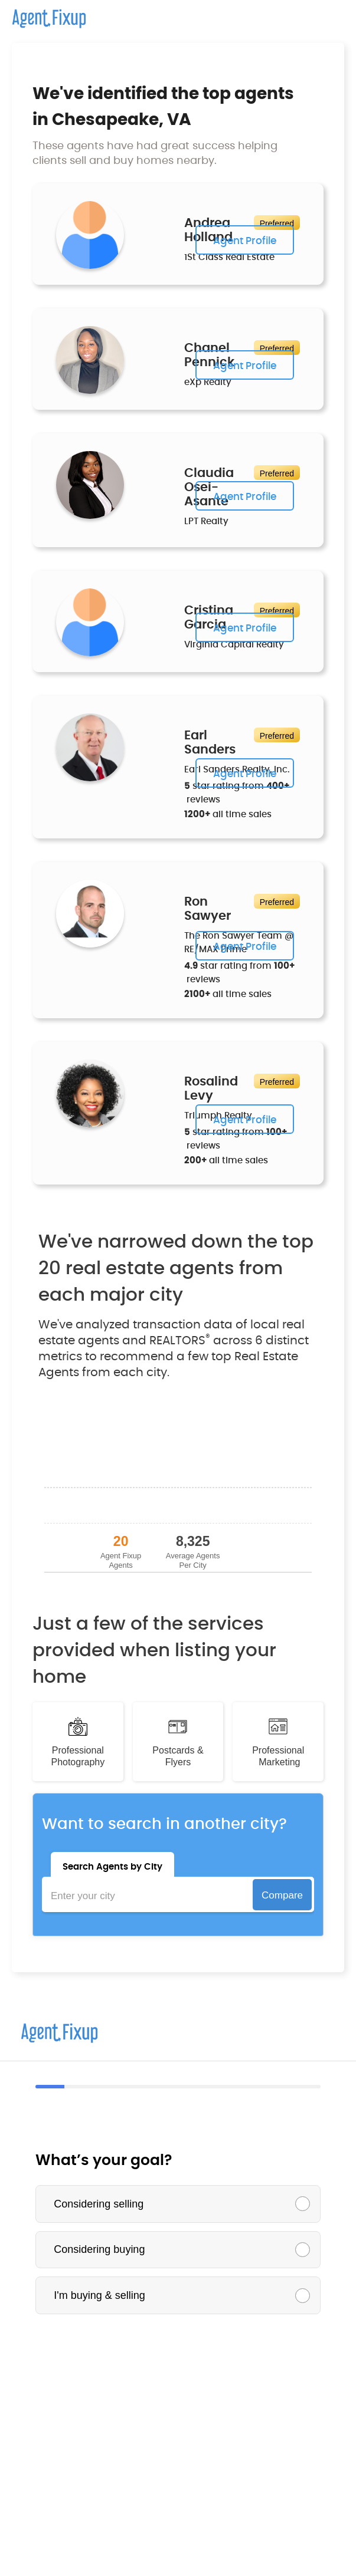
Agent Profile (244, 241)
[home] (43, 14)
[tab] (112, 1864)
